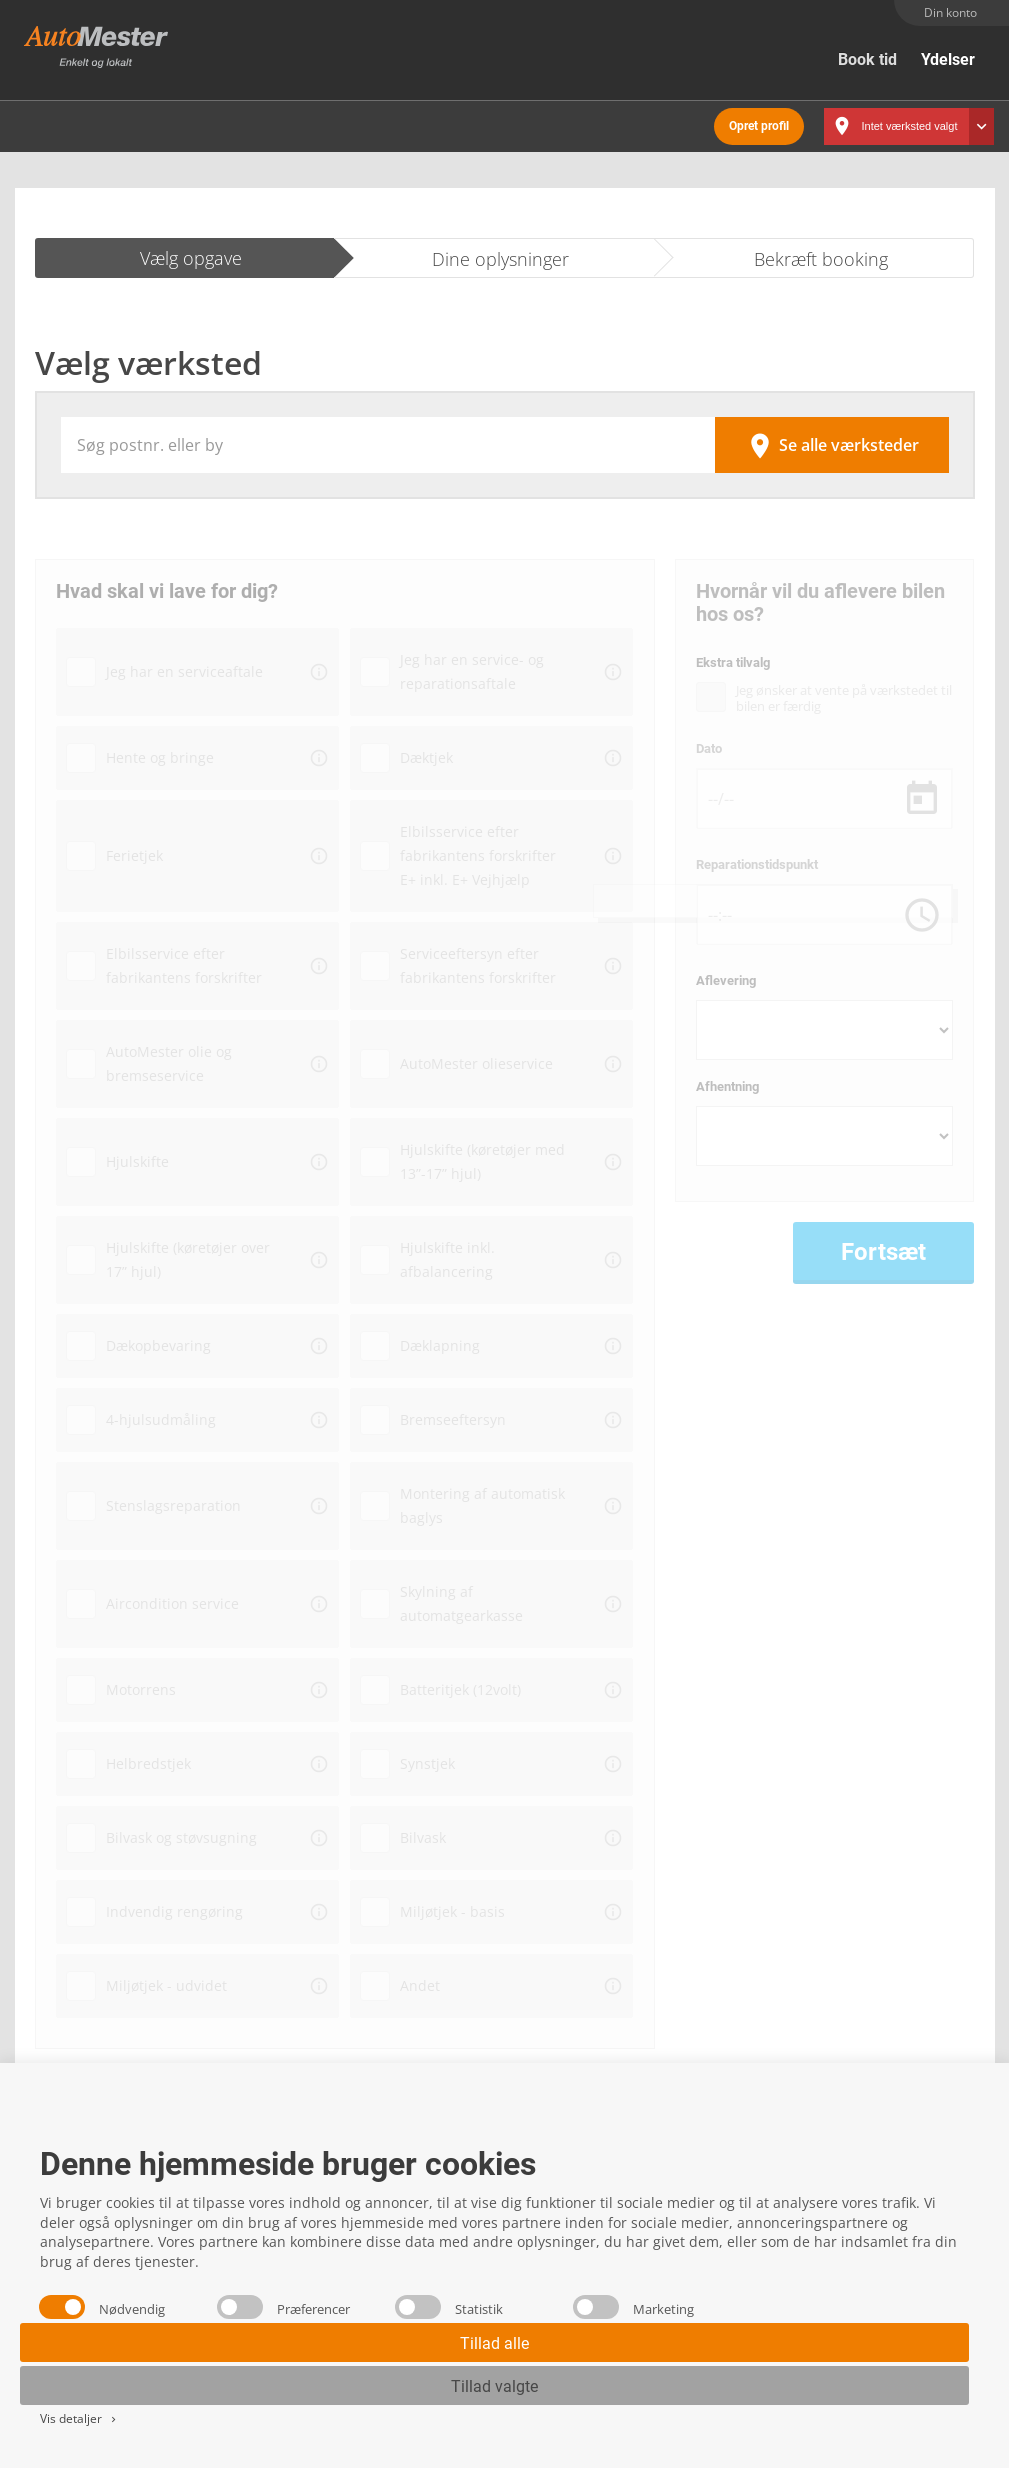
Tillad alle (494, 2343)
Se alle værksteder (832, 436)
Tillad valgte (494, 2386)
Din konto (950, 12)
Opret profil (759, 120)
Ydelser (948, 59)
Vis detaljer (79, 2418)
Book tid (867, 59)
